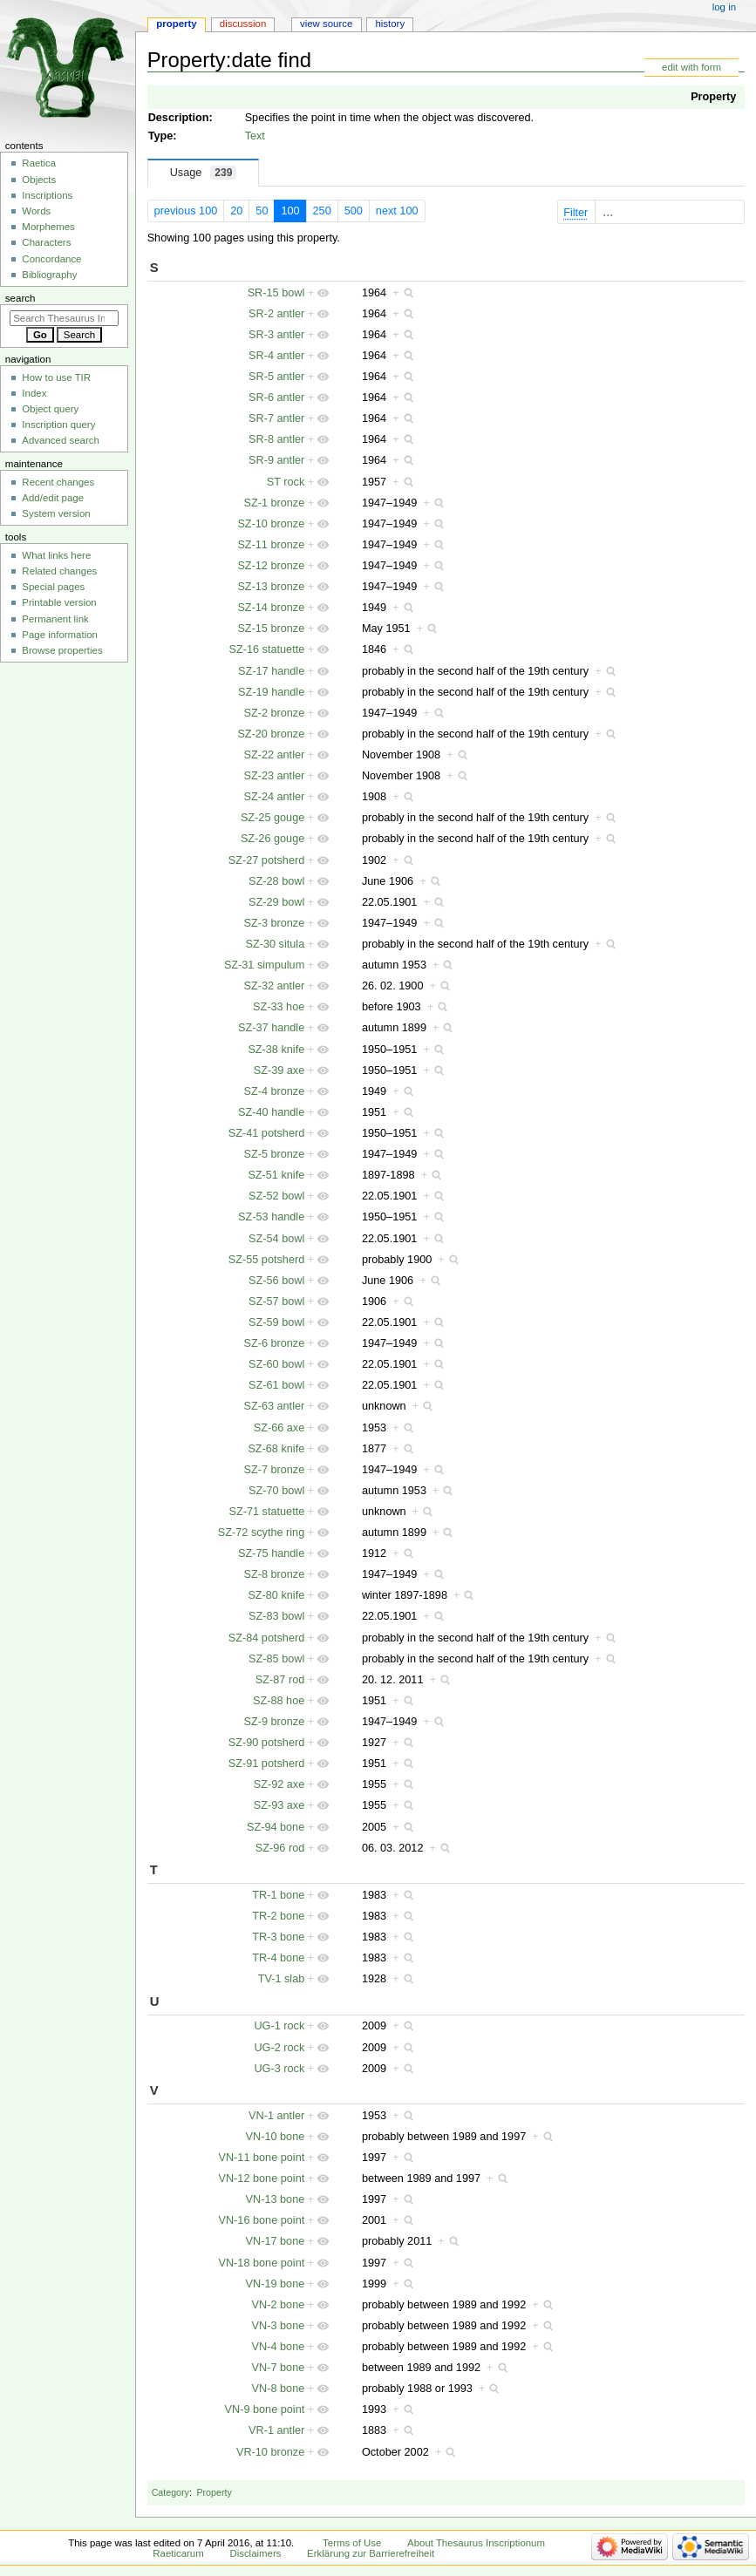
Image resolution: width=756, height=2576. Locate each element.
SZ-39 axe (279, 1070)
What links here (56, 555)
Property (713, 97)
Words (36, 211)
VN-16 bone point (262, 2220)
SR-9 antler (276, 460)
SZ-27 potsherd (266, 860)
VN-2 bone (278, 2305)
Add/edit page (53, 498)
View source (326, 23)
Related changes (59, 571)
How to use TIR (56, 377)
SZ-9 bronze (273, 1722)
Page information (60, 634)
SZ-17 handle (271, 671)
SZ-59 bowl (276, 1322)
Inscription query (58, 424)
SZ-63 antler (273, 1406)
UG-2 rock (279, 2048)
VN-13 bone (275, 2199)
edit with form (691, 67)
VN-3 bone (278, 2326)
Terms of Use (352, 2543)
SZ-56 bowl (276, 1280)
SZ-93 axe (279, 1805)
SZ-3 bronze (273, 923)
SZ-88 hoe (278, 1701)
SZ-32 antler (273, 986)
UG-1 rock (279, 2026)
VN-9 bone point (265, 2409)
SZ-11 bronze (270, 545)
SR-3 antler (276, 335)
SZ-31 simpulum (264, 965)
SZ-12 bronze (270, 566)
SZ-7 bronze (273, 1470)
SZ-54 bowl (276, 1239)
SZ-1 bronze (273, 503)
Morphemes (48, 226)
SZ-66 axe (279, 1428)
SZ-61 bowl (276, 1385)
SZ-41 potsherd (266, 1133)
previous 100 (186, 211)
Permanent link (55, 619)
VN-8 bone (278, 2388)
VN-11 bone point (262, 2157)
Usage (203, 173)
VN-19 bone (275, 2284)
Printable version (59, 602)
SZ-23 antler (273, 776)
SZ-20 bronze (270, 734)
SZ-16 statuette (267, 649)
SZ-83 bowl (276, 1616)
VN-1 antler (276, 2116)
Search (20, 298)
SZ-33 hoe (278, 1007)
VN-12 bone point (262, 2178)
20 (236, 211)
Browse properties (62, 650)
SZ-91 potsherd (266, 1763)
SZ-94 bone (275, 1827)
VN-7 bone (278, 2368)
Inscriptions (47, 195)
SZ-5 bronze (273, 1154)
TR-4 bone (278, 1958)
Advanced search (60, 440)
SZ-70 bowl (276, 1491)
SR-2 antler (276, 314)
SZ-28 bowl (276, 881)
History (390, 23)
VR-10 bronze (270, 2452)
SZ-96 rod (279, 1848)
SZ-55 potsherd (266, 1260)
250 (322, 211)
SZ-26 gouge (272, 839)
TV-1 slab (281, 1979)
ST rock (285, 482)
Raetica (39, 163)
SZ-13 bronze (270, 587)
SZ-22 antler (273, 755)
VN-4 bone (278, 2347)
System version (56, 513)
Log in (724, 7)
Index (34, 393)
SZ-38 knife (276, 1049)
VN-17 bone (275, 2241)
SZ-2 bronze (273, 713)
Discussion (243, 23)
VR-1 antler (276, 2430)
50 (261, 211)
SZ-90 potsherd (266, 1743)
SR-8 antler (276, 439)
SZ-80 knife (276, 1595)
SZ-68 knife (276, 1449)
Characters (46, 242)
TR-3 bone (278, 1937)
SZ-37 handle (271, 1028)
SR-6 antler (276, 397)
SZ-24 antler (273, 797)
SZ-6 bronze (273, 1343)
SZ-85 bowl (276, 1659)
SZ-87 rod (279, 1680)
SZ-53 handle (271, 1217)
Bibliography (49, 274)
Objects (39, 179)
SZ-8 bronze (273, 1574)
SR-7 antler (276, 418)
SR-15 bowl (276, 293)
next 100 (397, 211)
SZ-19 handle (271, 692)
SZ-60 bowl (276, 1364)
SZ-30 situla (275, 944)
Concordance (51, 259)
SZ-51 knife (276, 1175)
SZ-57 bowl (276, 1301)
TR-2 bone (278, 1916)
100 (290, 211)
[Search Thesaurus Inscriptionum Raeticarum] (64, 318)
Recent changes (58, 482)
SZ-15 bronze (270, 628)
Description (178, 118)
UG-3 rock (279, 2069)
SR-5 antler (276, 376)
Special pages (53, 586)
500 (353, 211)
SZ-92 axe (279, 1784)
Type (161, 136)
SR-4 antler (276, 356)
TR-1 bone (278, 1895)
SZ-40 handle (271, 1112)
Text (255, 136)
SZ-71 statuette (267, 1511)
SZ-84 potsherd (266, 1638)
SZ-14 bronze (270, 608)
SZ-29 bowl (276, 902)
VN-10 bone (275, 2137)
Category (170, 2492)
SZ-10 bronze (270, 524)
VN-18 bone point (262, 2263)
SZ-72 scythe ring (261, 1532)
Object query (50, 409)
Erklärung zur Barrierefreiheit (370, 2553)
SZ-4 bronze (273, 1091)
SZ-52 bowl (276, 1196)
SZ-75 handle (271, 1553)
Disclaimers (255, 2553)
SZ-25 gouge (272, 818)
